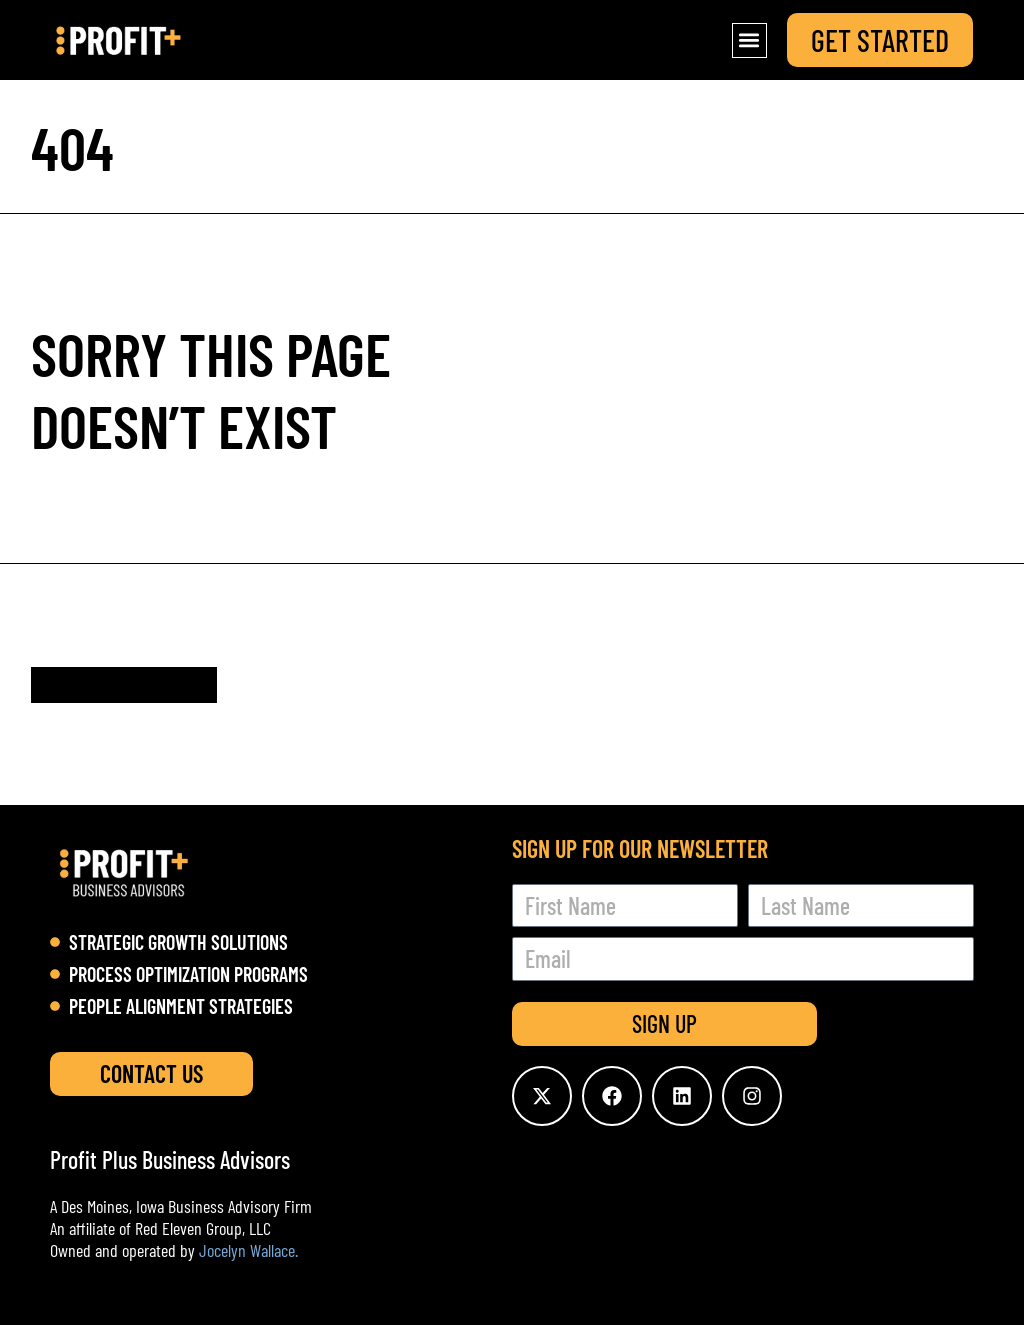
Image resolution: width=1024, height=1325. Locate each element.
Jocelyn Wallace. (248, 1250)
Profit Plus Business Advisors (170, 1159)
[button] (749, 40)
